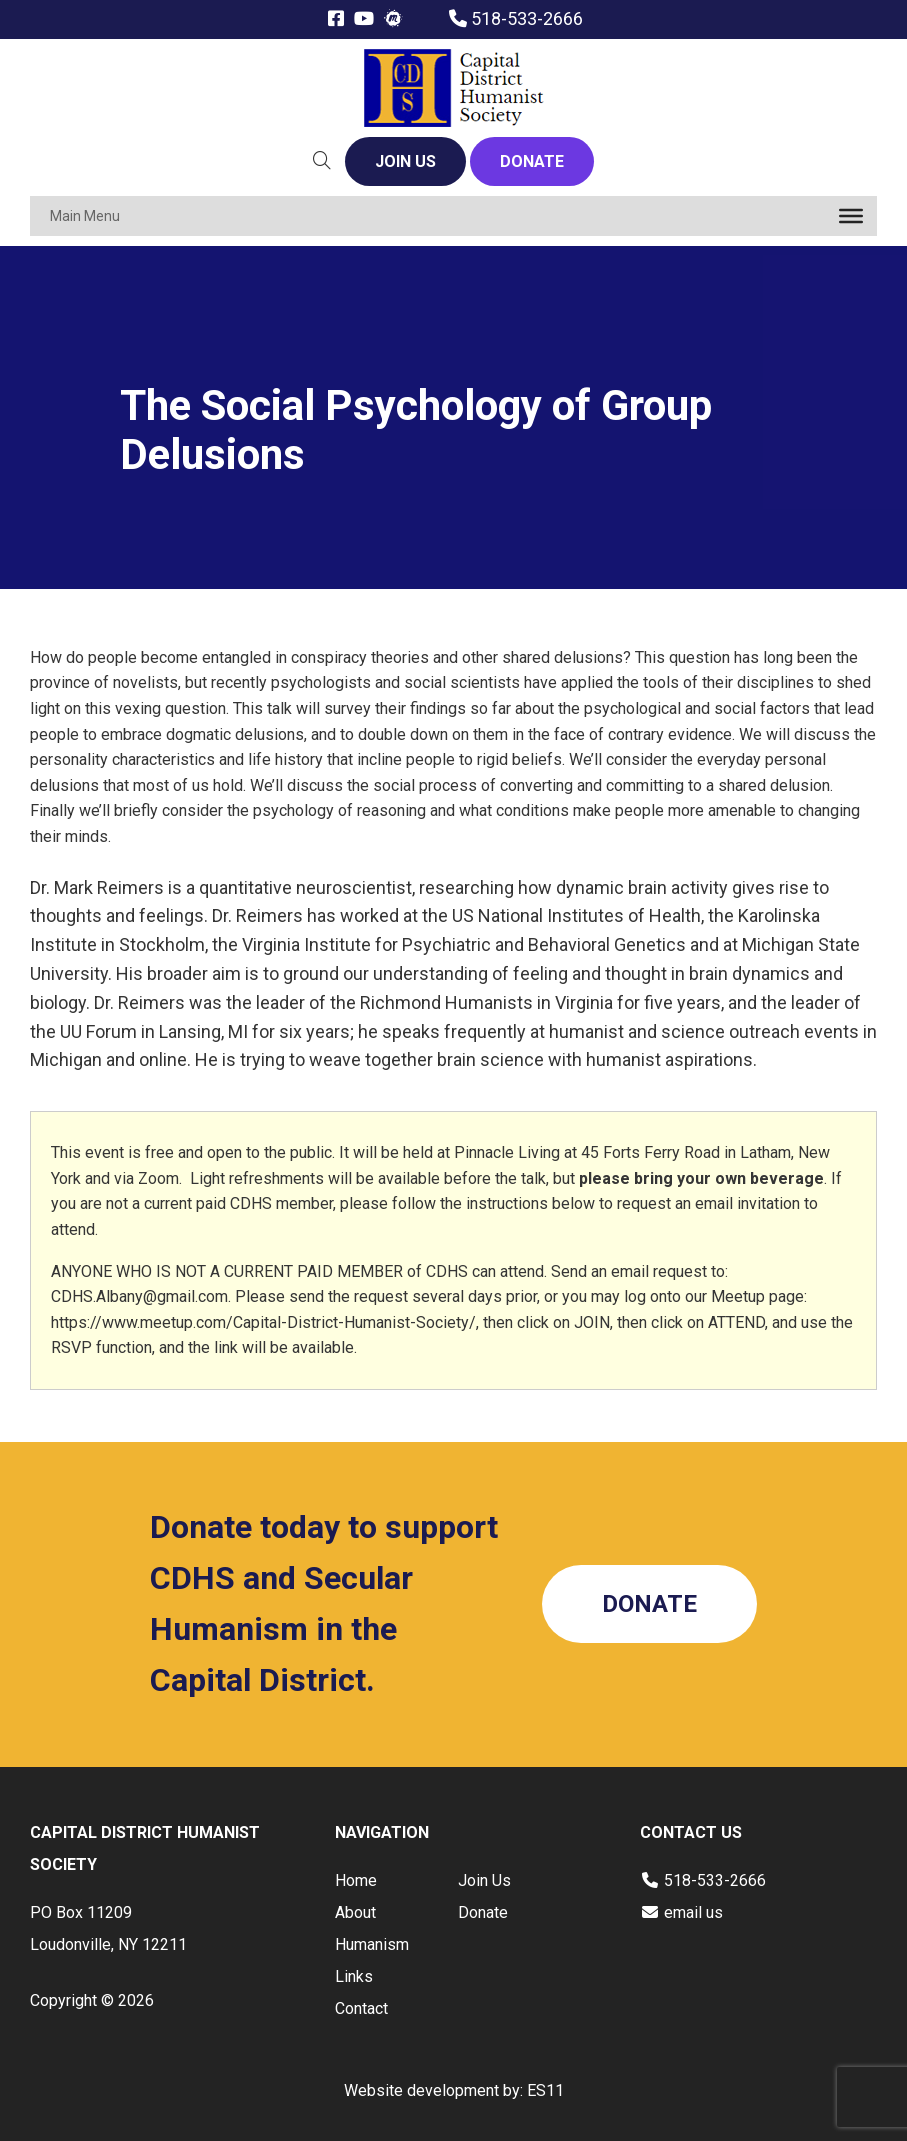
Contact (361, 2008)
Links (354, 1976)
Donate (483, 1912)
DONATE (532, 161)
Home (356, 1880)
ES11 (545, 2090)
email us (693, 1912)
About (355, 1912)
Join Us (484, 1880)
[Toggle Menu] (851, 216)
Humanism (372, 1944)
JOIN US (405, 161)
